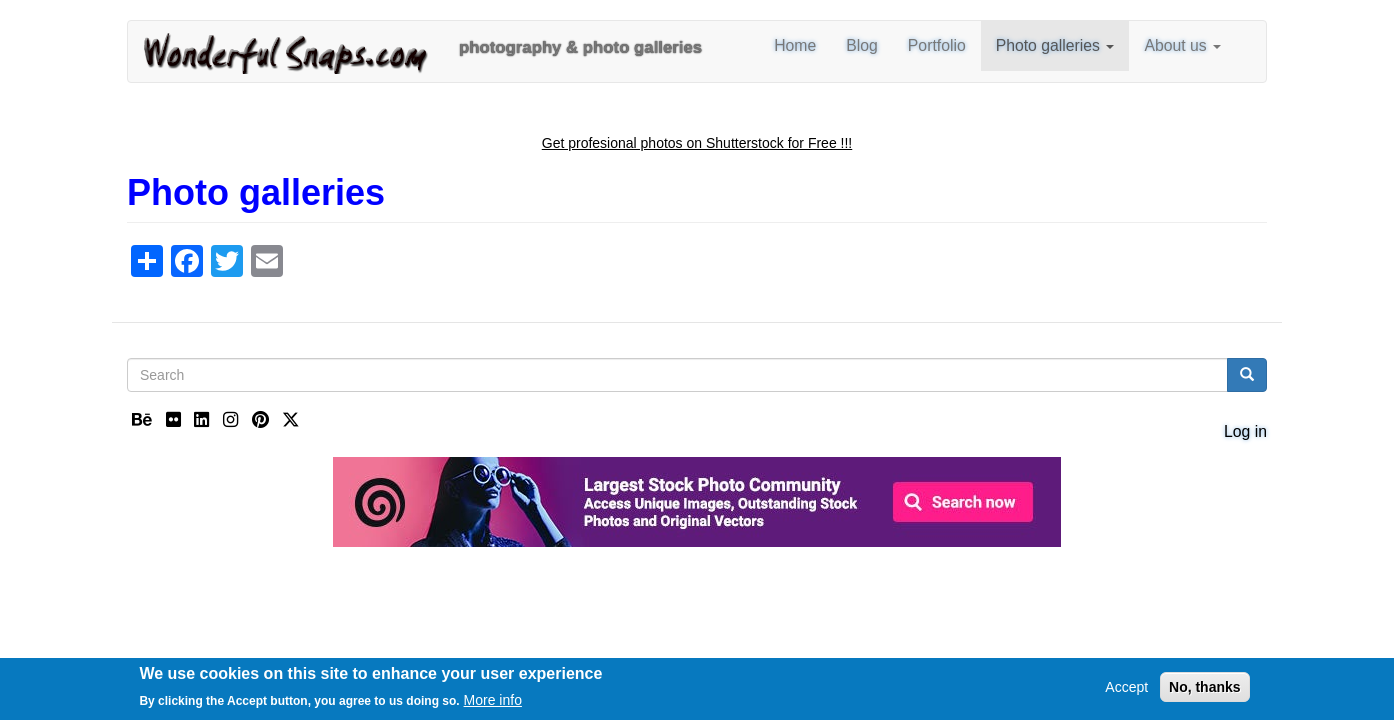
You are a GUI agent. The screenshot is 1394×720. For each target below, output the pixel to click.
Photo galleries (1055, 45)
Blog (862, 45)
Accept (1126, 690)
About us (1182, 45)
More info (493, 704)
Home (795, 45)
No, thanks (1205, 690)
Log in (1245, 431)
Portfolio (937, 45)
